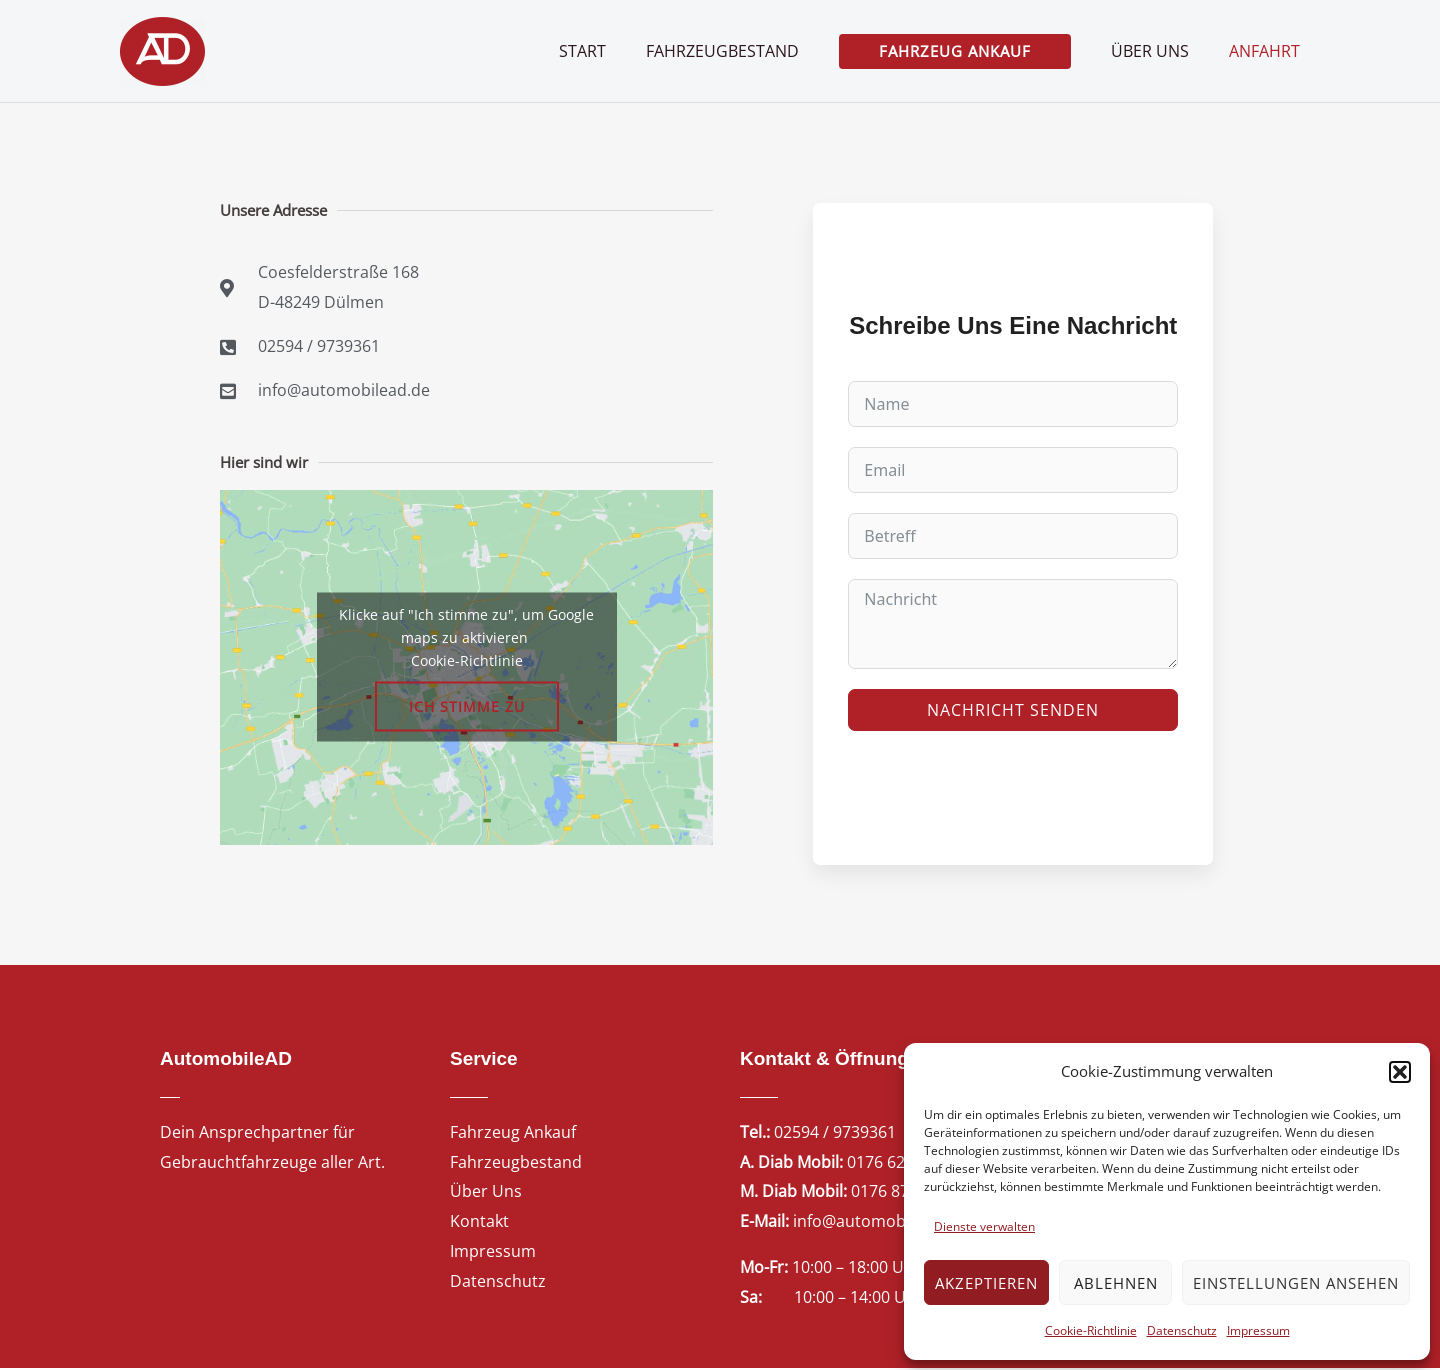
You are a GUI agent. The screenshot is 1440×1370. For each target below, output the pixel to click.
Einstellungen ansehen (1296, 1283)
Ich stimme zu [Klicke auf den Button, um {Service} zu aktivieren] (467, 708)
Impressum (1258, 1330)
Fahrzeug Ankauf (513, 1134)
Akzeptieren (986, 1283)
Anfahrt (1268, 51)
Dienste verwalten (984, 1226)
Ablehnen (1116, 1283)
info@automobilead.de (879, 1223)
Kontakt (479, 1223)
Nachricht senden (1013, 711)
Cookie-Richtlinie (1091, 1330)
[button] (1400, 1072)
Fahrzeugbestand (516, 1163)
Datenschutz (1182, 1330)
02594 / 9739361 (835, 1134)
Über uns (1162, 51)
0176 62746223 (903, 1163)
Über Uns (486, 1193)
